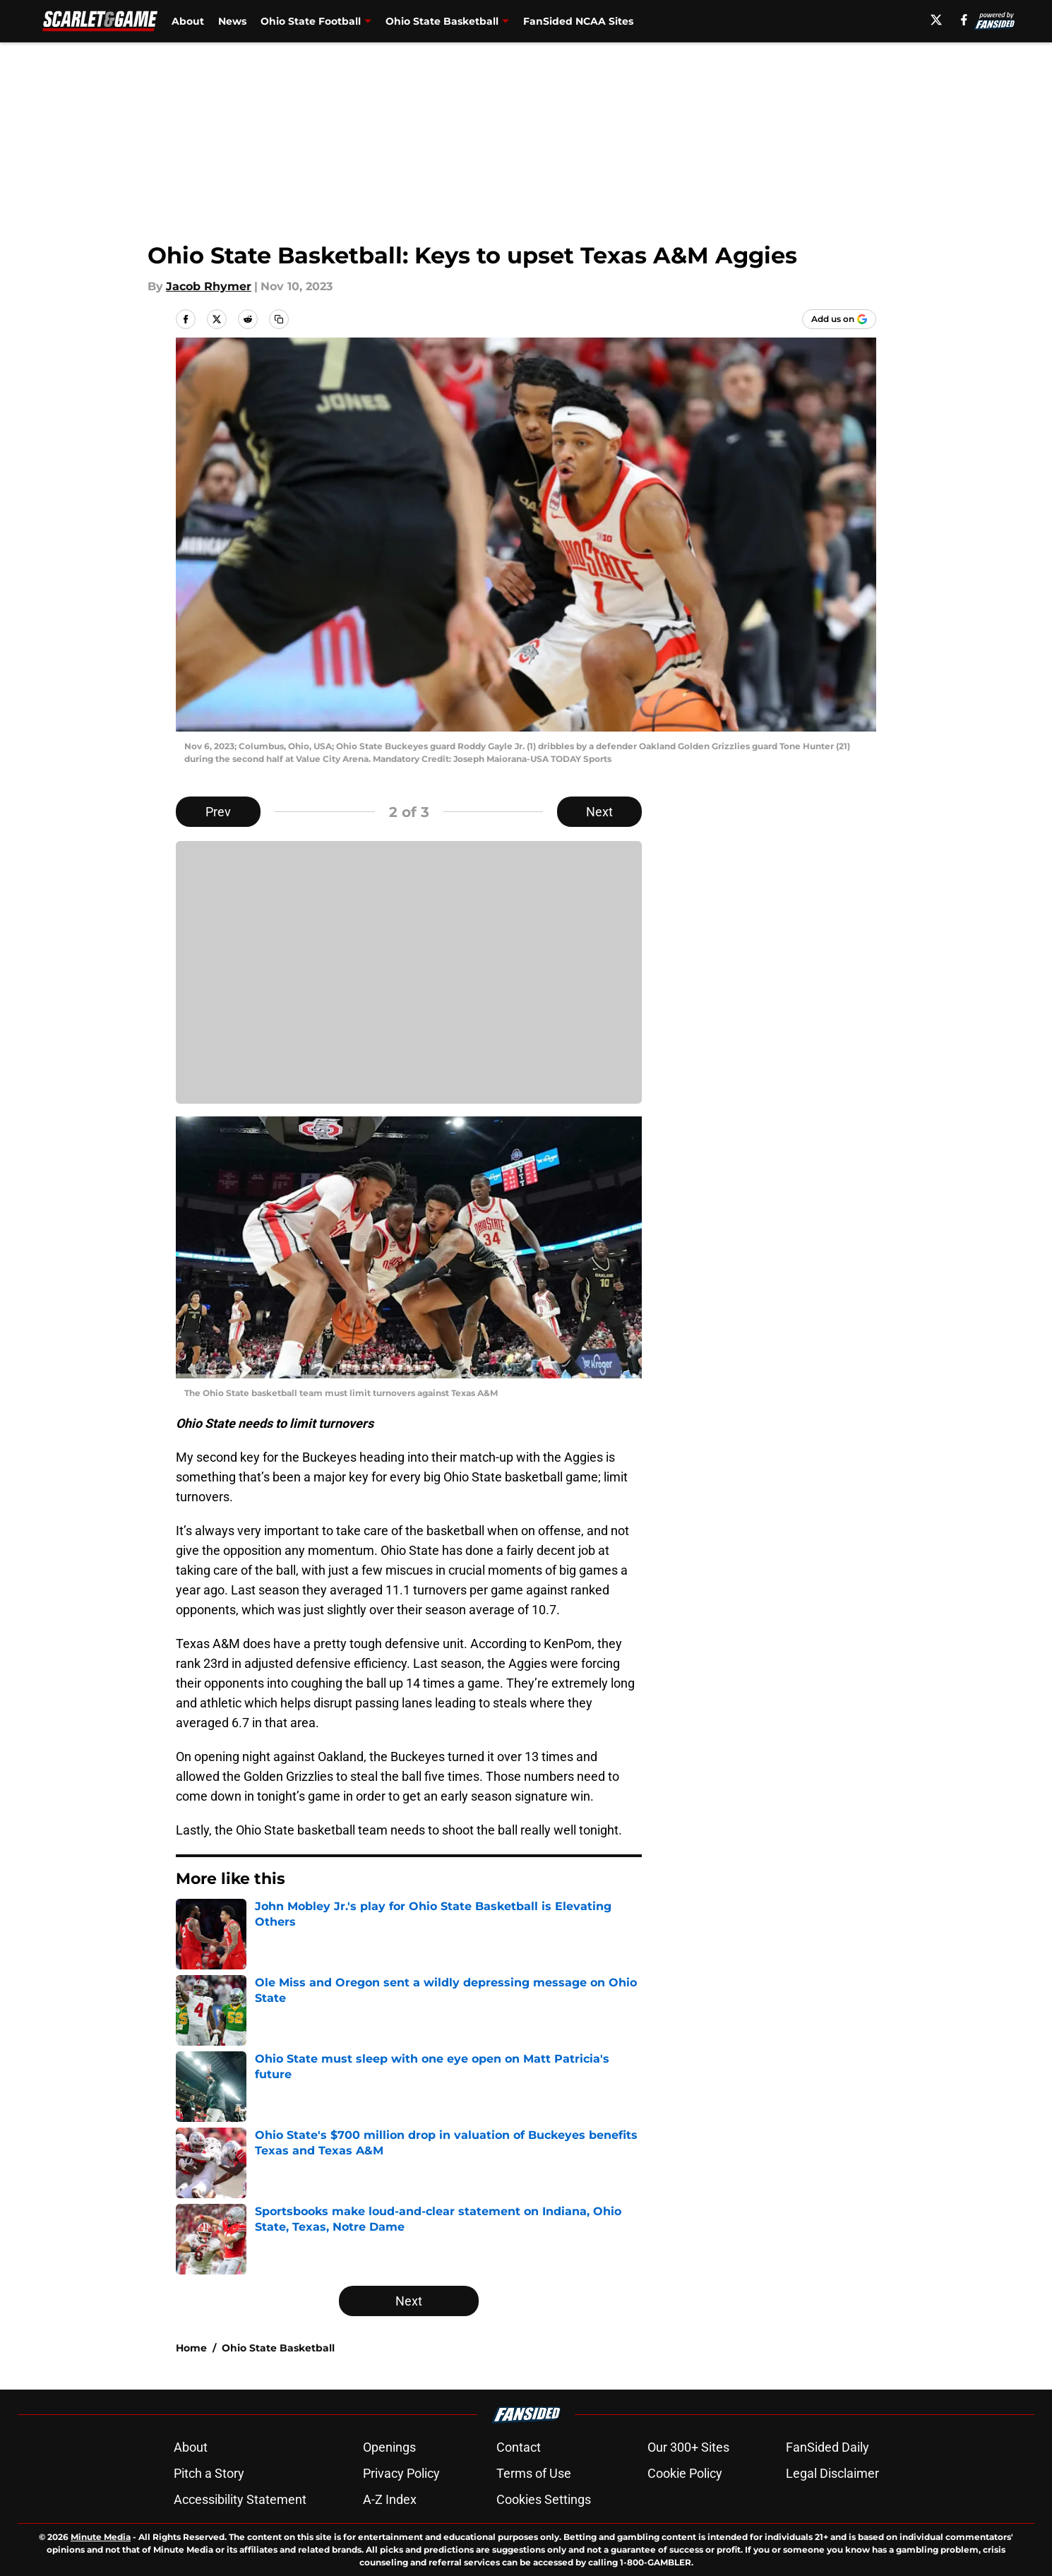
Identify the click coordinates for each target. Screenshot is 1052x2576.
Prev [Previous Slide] (218, 811)
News (232, 21)
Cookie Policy (684, 2473)
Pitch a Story (209, 2473)
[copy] (279, 319)
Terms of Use (533, 2473)
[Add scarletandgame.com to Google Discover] (839, 319)
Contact (518, 2447)
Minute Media (101, 2537)
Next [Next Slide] (599, 811)
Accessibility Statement (240, 2499)
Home (191, 2348)
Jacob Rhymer (208, 286)
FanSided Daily (827, 2447)
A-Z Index (390, 2499)
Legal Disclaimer (832, 2473)
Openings (389, 2447)
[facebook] (964, 19)
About (188, 21)
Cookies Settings (543, 2499)
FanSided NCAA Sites (578, 21)
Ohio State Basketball (278, 2348)
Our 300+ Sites (688, 2447)
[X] (936, 19)
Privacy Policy (401, 2473)
